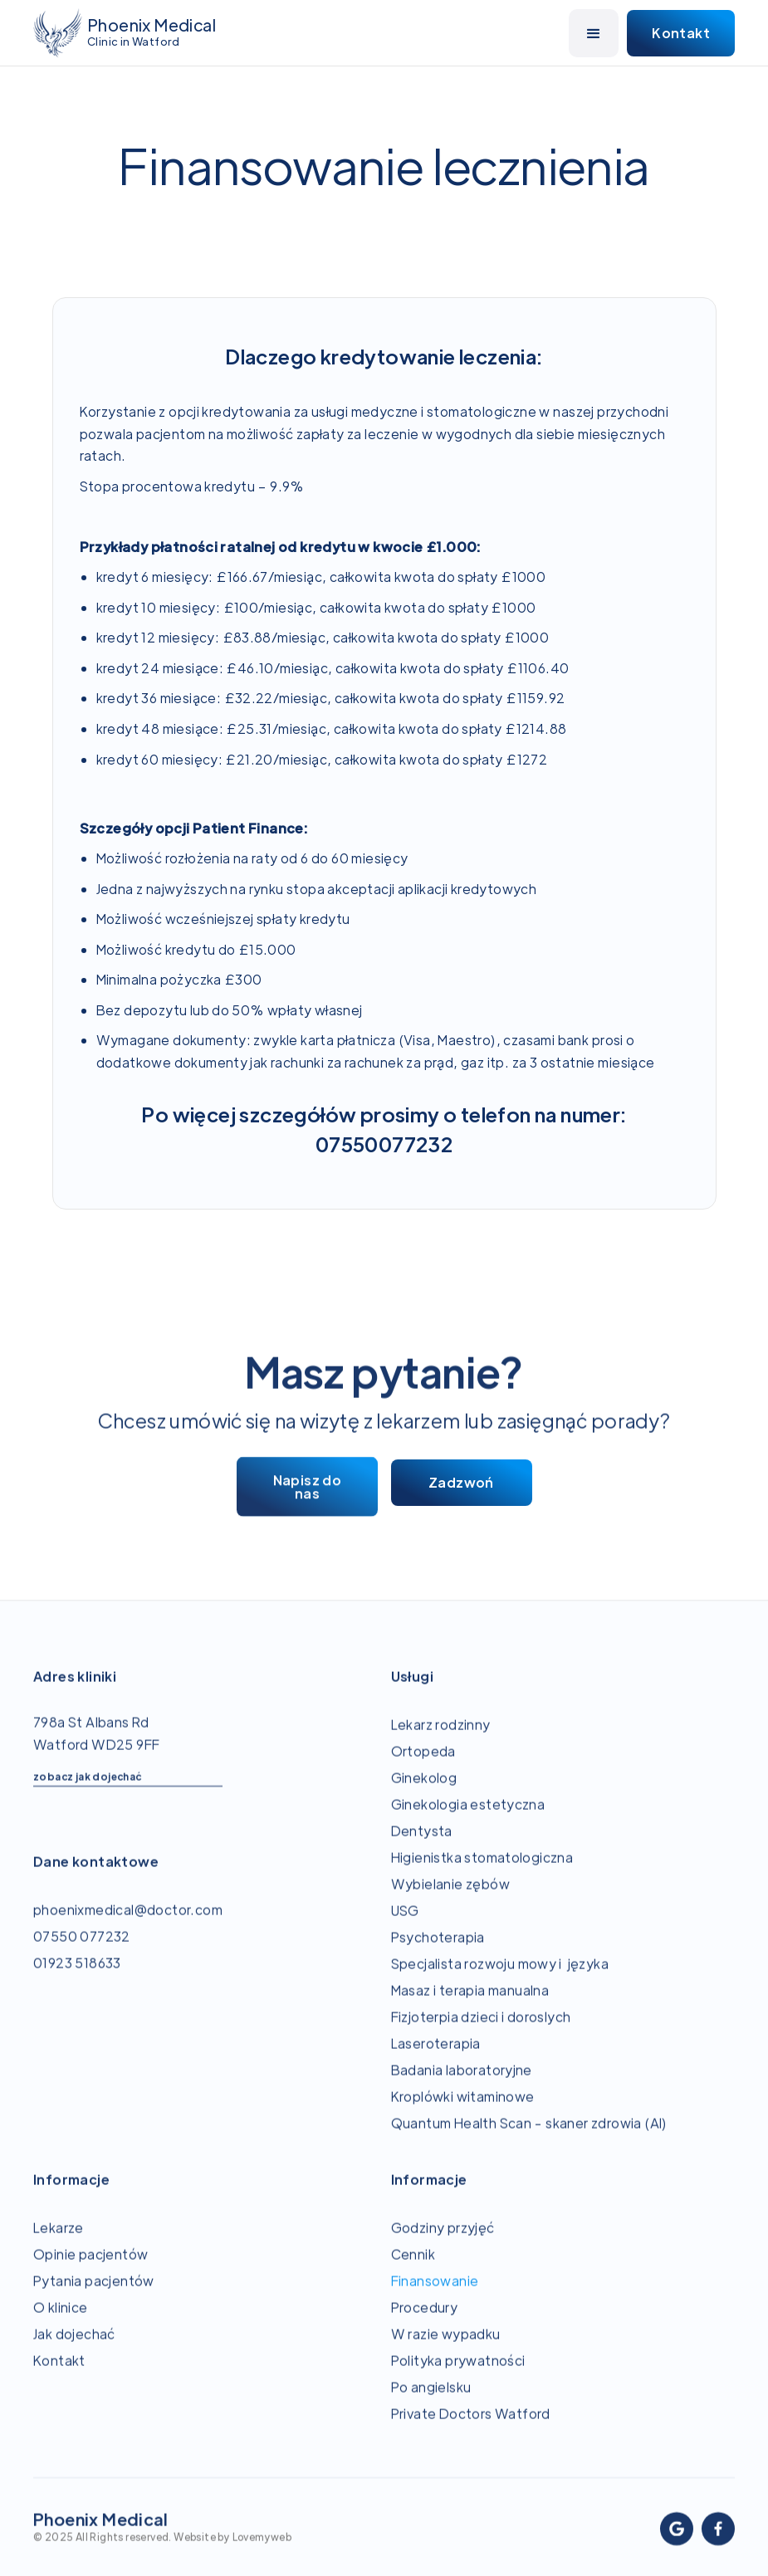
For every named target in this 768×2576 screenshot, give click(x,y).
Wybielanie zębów (450, 1899)
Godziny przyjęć (443, 2242)
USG (405, 1925)
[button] (594, 33)
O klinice (60, 2322)
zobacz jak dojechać (87, 1791)
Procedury (424, 2322)
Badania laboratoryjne (461, 2085)
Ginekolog (424, 1792)
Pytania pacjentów (93, 2296)
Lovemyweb (262, 2552)
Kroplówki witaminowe (463, 2111)
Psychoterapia (438, 1952)
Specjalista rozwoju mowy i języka (502, 1978)
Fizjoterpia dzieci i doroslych (481, 2032)
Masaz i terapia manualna (470, 2005)
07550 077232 (81, 1951)
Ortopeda (423, 1766)
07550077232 (384, 1143)
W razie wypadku (446, 2349)
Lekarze (58, 2242)
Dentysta (421, 1846)
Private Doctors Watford (470, 2428)
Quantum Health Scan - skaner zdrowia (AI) (529, 2138)
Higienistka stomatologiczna (482, 1872)
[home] (124, 33)
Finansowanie (435, 2296)
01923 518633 (77, 1978)
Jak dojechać (74, 2349)
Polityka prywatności (458, 2375)
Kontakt (59, 2375)
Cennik (413, 2269)
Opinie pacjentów (90, 2269)
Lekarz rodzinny (441, 1739)
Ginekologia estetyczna (468, 1819)
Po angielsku (431, 2402)
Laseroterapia (436, 2058)
